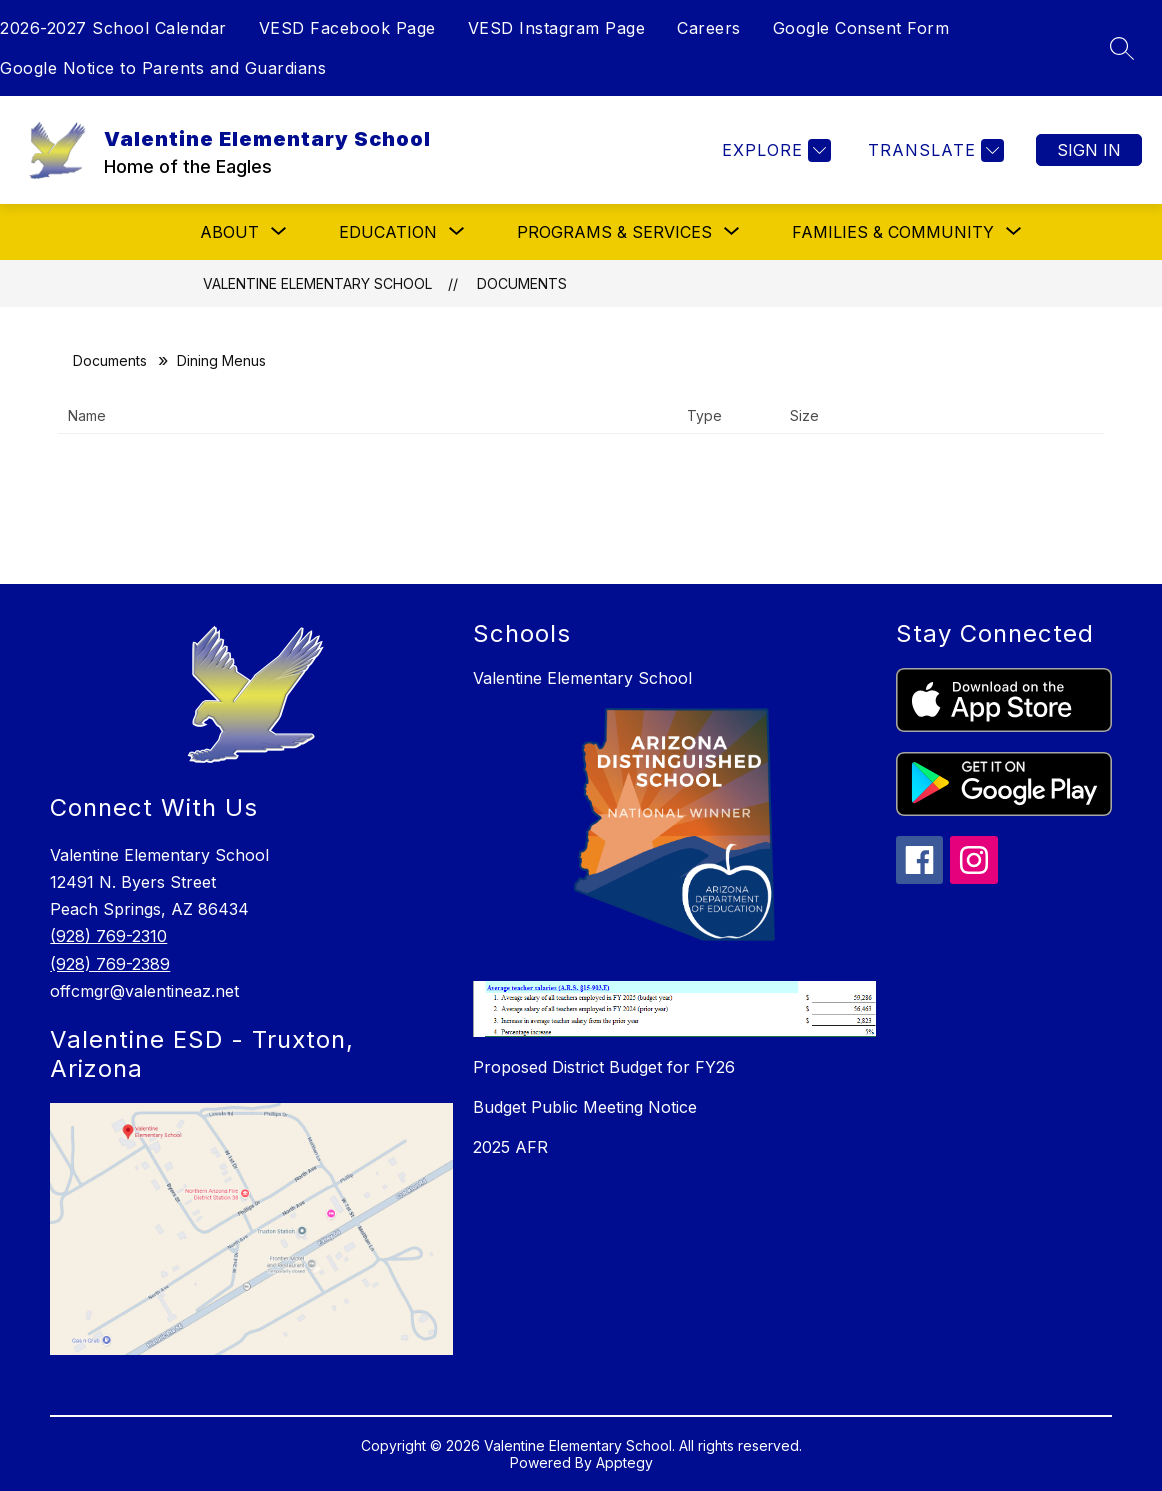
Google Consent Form (861, 28)
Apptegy (624, 1462)
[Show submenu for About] (229, 232)
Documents (522, 283)
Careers (709, 28)
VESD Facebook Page (347, 28)
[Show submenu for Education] (388, 232)
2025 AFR (510, 1147)
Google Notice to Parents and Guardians (163, 68)
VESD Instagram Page (557, 28)
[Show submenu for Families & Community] (893, 232)
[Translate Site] (933, 150)
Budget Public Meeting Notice (585, 1107)
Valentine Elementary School (317, 283)
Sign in (1089, 150)
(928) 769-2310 (108, 936)
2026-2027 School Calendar (113, 28)
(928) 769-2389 (110, 964)
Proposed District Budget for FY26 (604, 1067)
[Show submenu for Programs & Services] (614, 232)
